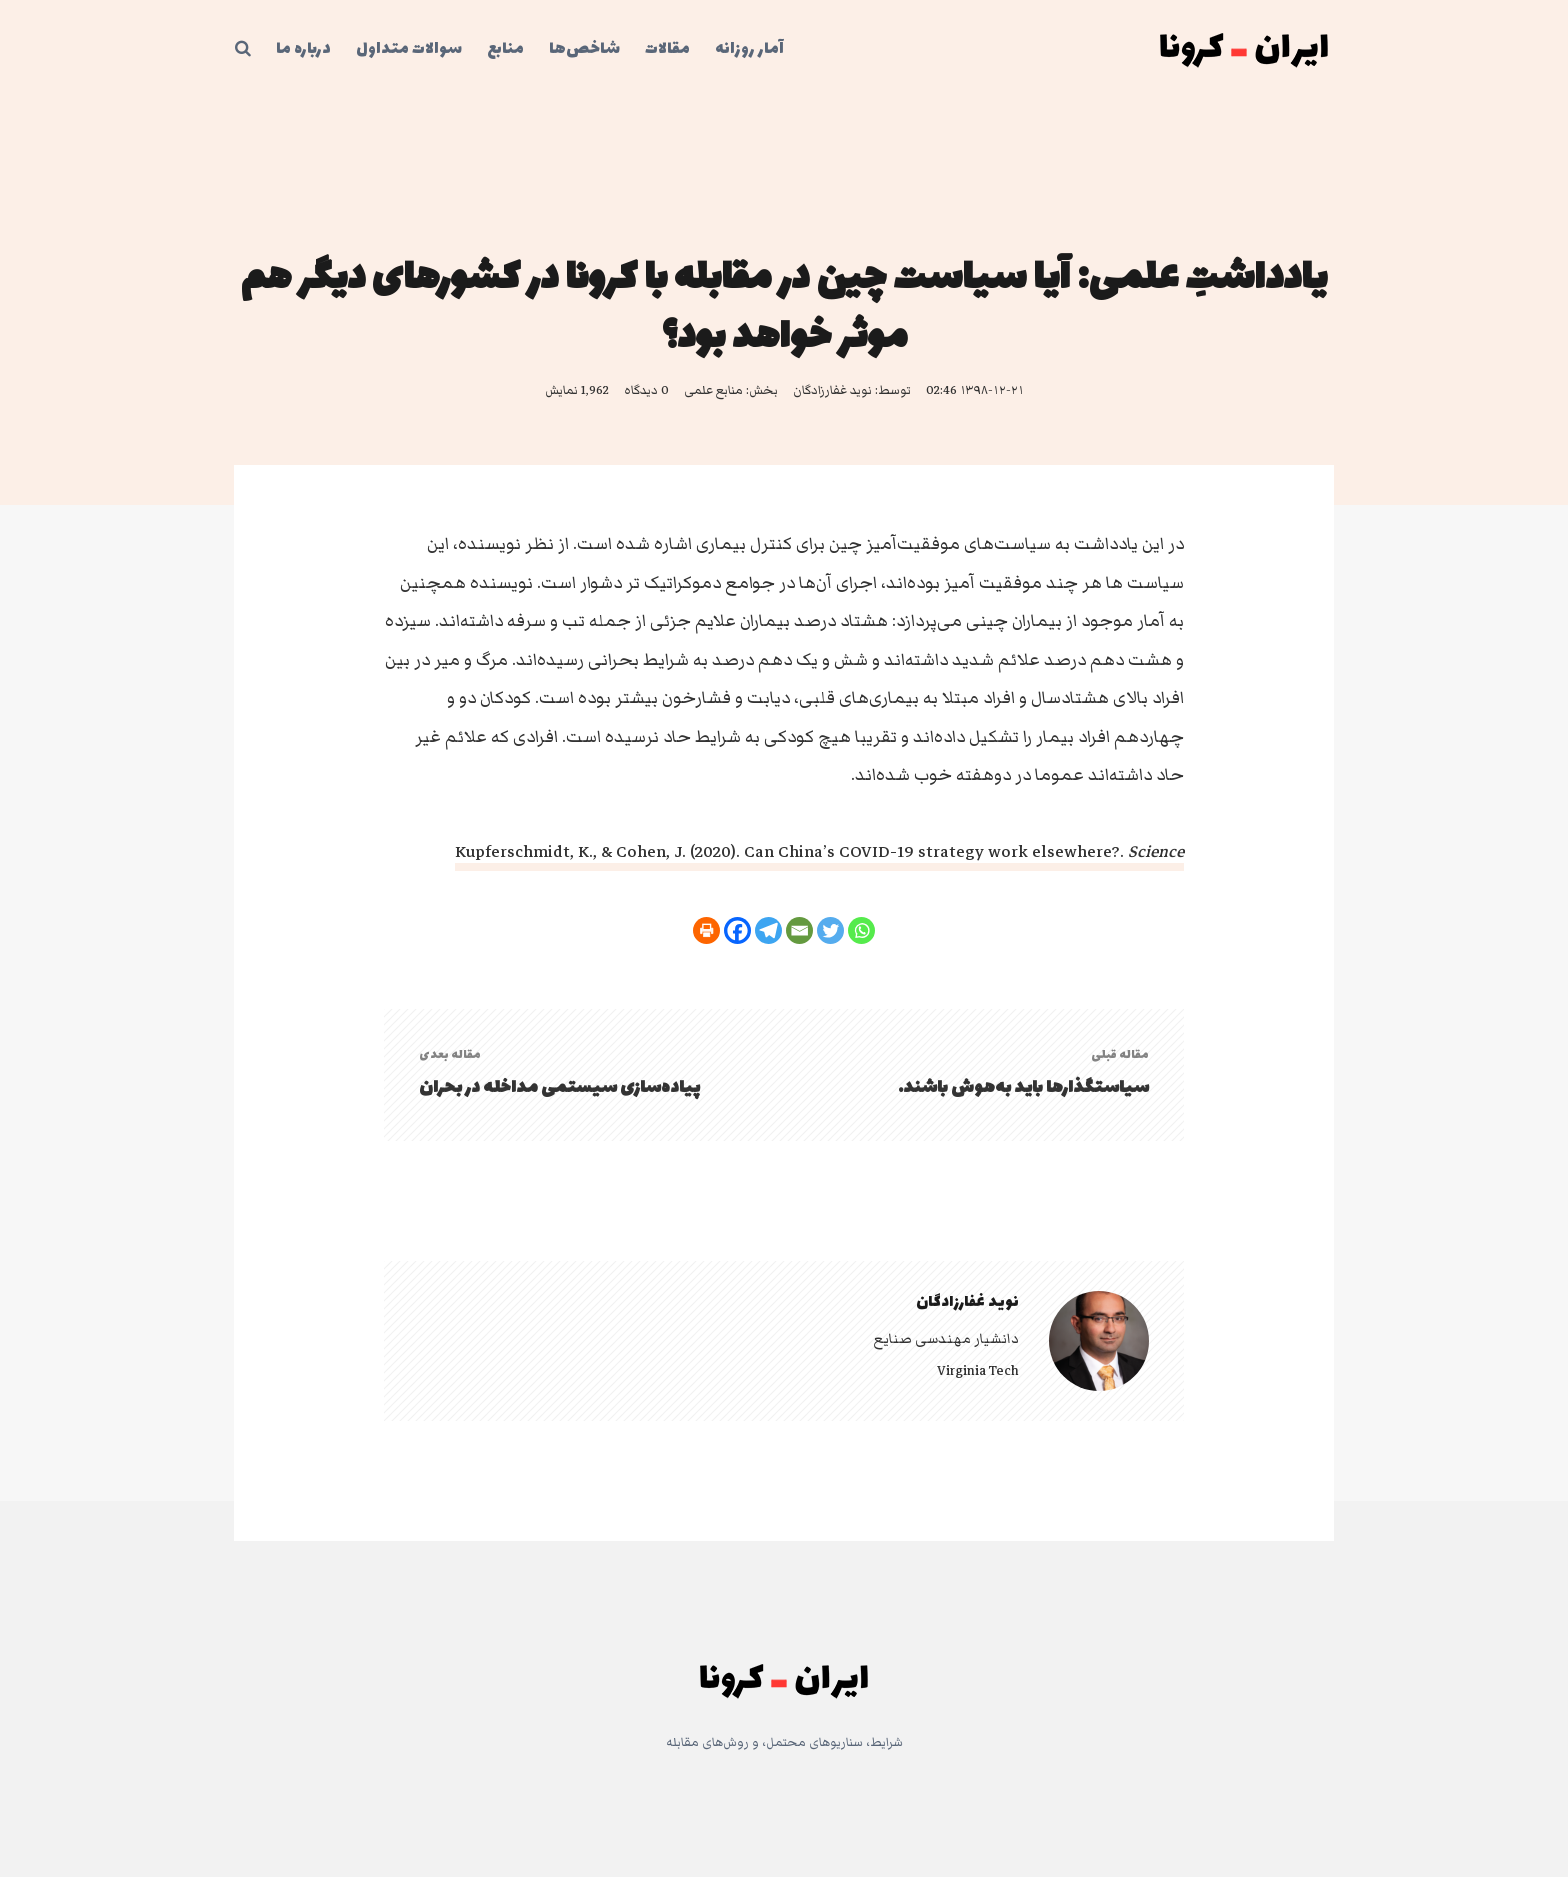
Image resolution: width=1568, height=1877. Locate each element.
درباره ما (303, 49)
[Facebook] (737, 930)
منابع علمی (713, 390)
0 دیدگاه (646, 390)
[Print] (706, 930)
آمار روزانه (749, 49)
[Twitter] (830, 930)
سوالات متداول (409, 49)
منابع (505, 49)
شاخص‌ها (584, 49)
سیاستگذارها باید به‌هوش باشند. (1023, 1088)
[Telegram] (768, 930)
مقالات (667, 49)
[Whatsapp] (861, 930)
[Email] (799, 930)
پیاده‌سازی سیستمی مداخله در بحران (559, 1088)
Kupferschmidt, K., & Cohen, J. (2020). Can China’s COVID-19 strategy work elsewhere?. (819, 852)
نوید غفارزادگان (832, 390)
